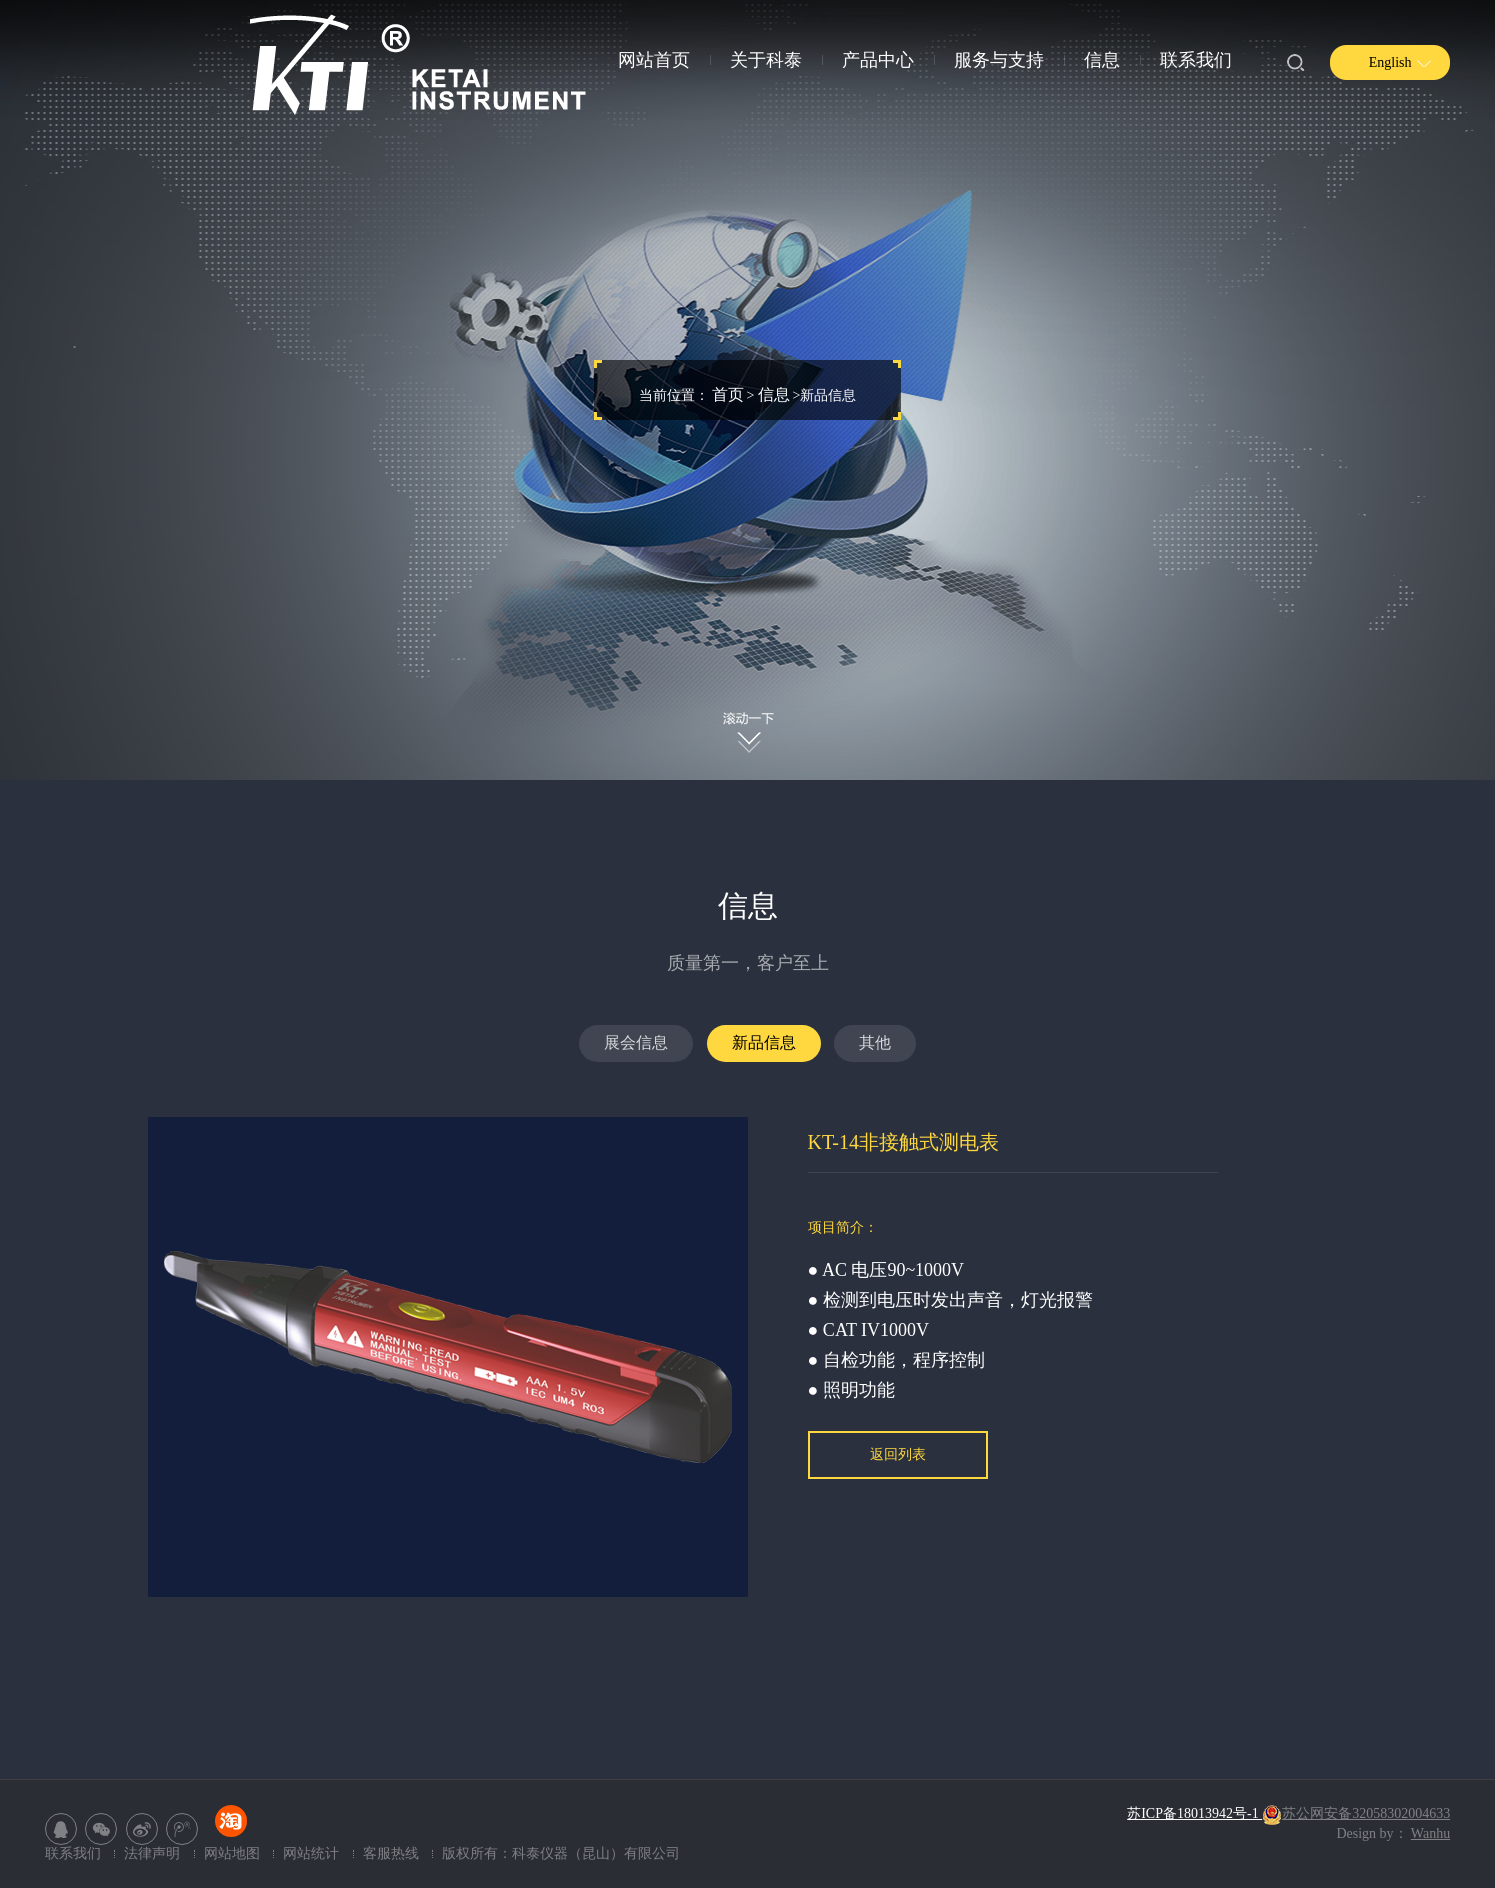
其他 (875, 1042)
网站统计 (313, 1853)
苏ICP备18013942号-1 (1194, 1813)
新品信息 (764, 1042)
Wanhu (1430, 1833)
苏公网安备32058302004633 (1356, 1813)
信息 (1102, 60)
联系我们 (1196, 60)
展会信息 (636, 1042)
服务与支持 (999, 60)
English (1390, 62)
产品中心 (878, 60)
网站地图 (234, 1853)
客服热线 (391, 1853)
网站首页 (654, 60)
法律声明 (154, 1853)
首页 (728, 394)
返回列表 (898, 1454)
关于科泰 (766, 60)
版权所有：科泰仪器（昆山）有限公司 (561, 1853)
